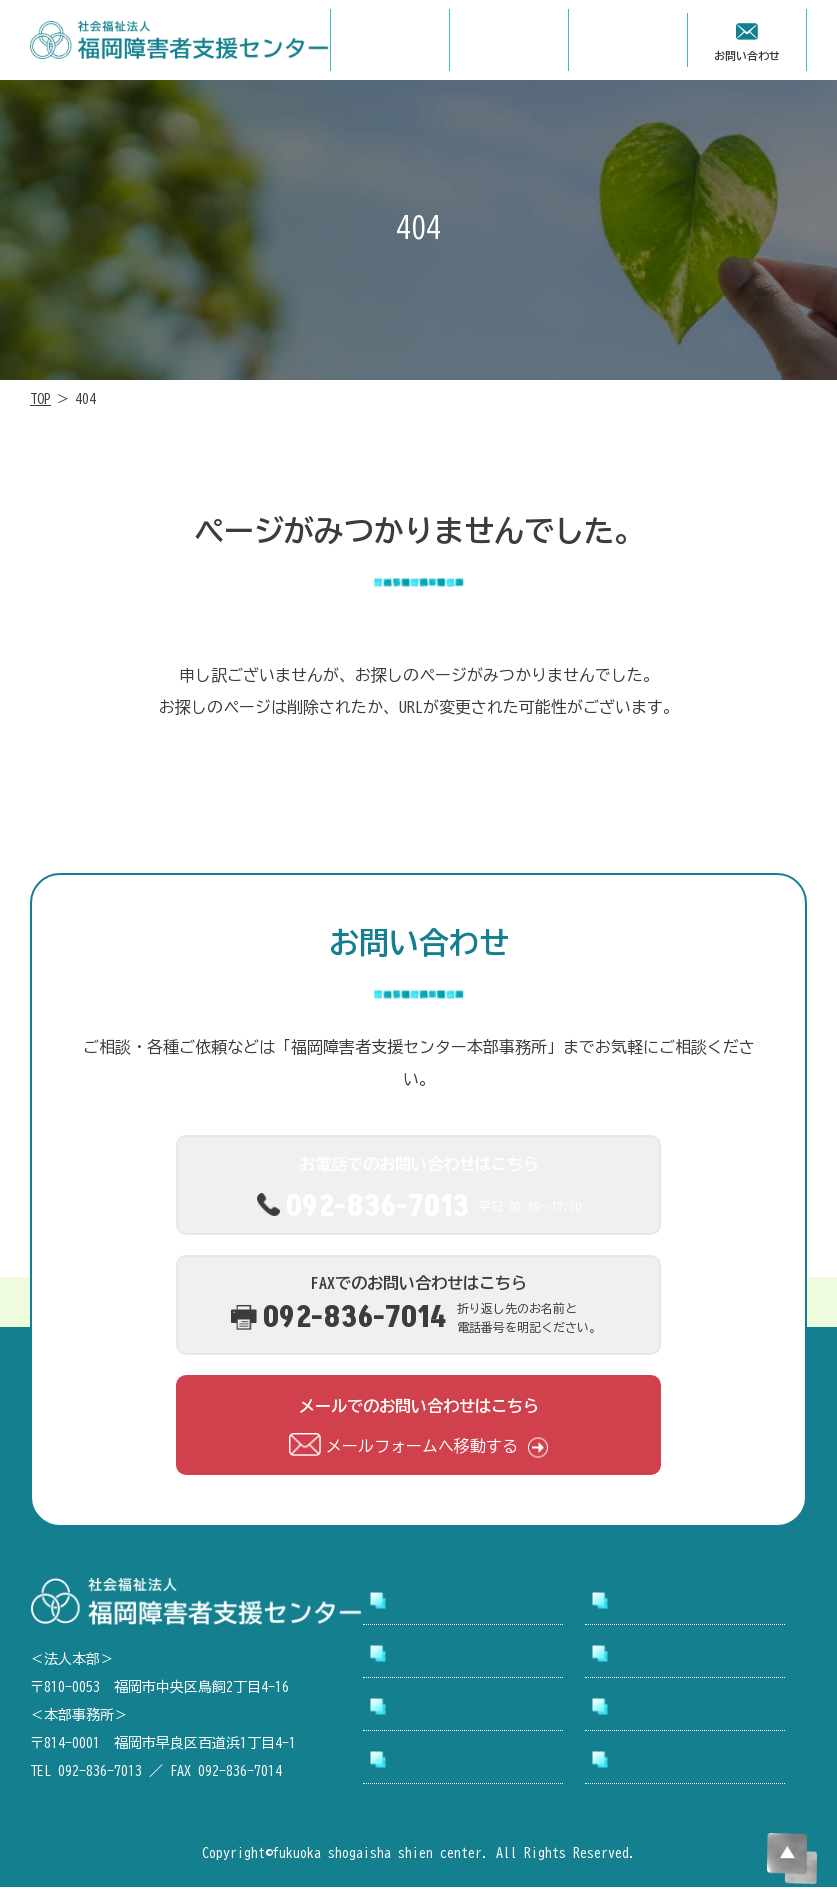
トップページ (441, 1601)
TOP (40, 399)
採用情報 (647, 1654)
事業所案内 (433, 1654)
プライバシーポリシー (695, 1768)
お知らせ (425, 1707)
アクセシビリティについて (473, 1768)
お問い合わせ (663, 1707)
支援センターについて (695, 1601)
